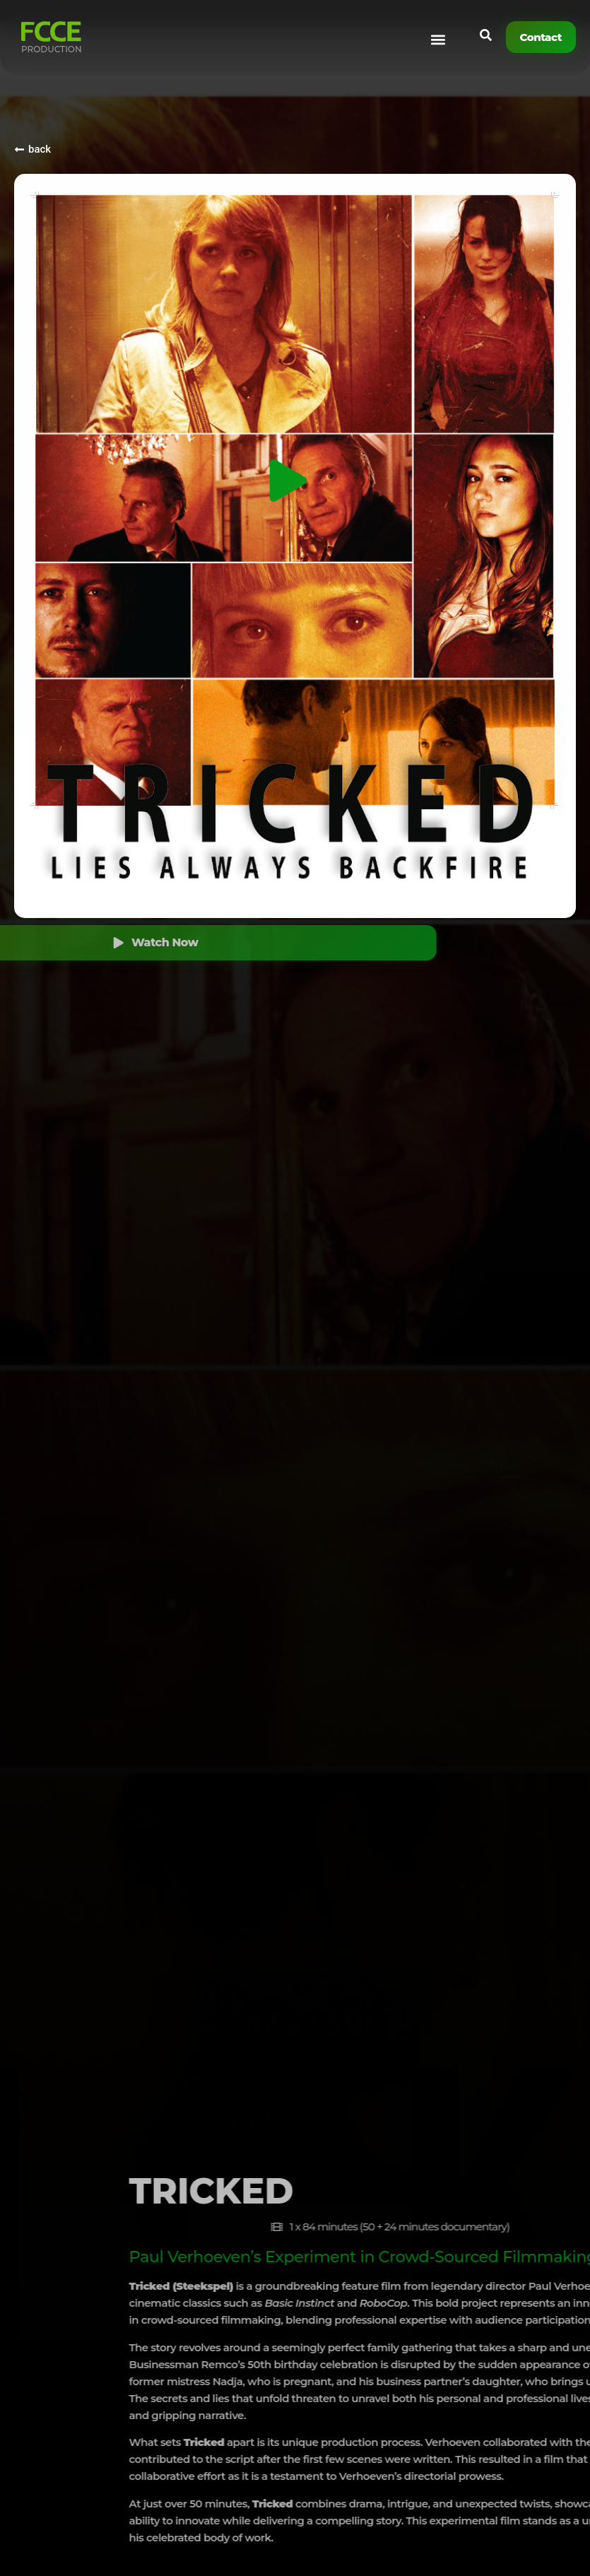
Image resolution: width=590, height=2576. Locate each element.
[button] (437, 40)
